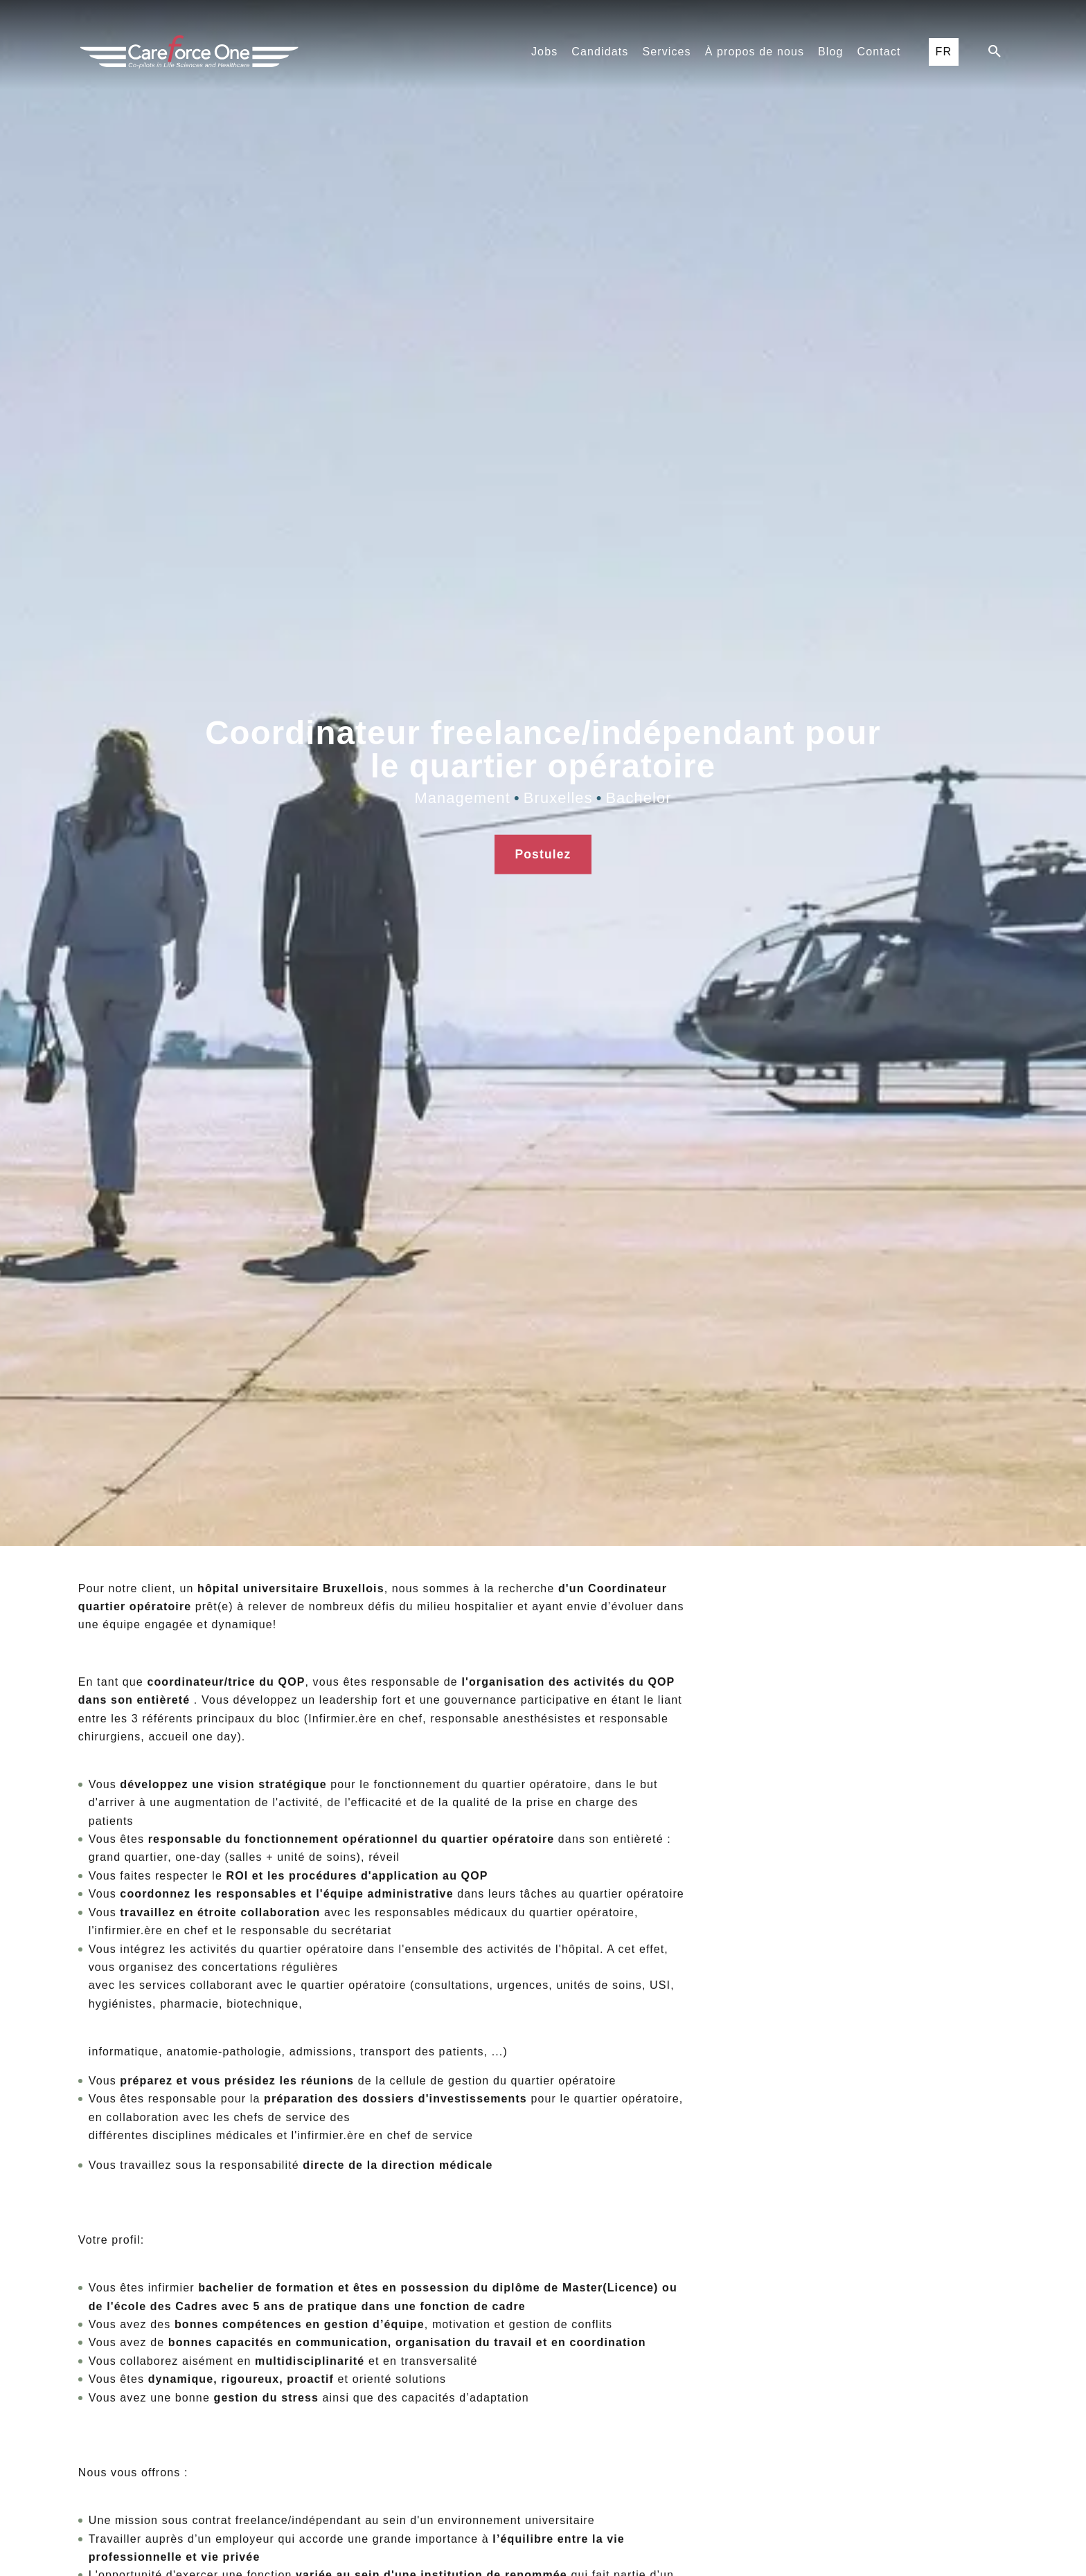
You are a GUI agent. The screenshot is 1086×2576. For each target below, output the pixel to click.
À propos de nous (754, 51)
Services (666, 51)
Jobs (544, 51)
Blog (831, 51)
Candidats (599, 51)
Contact (879, 51)
